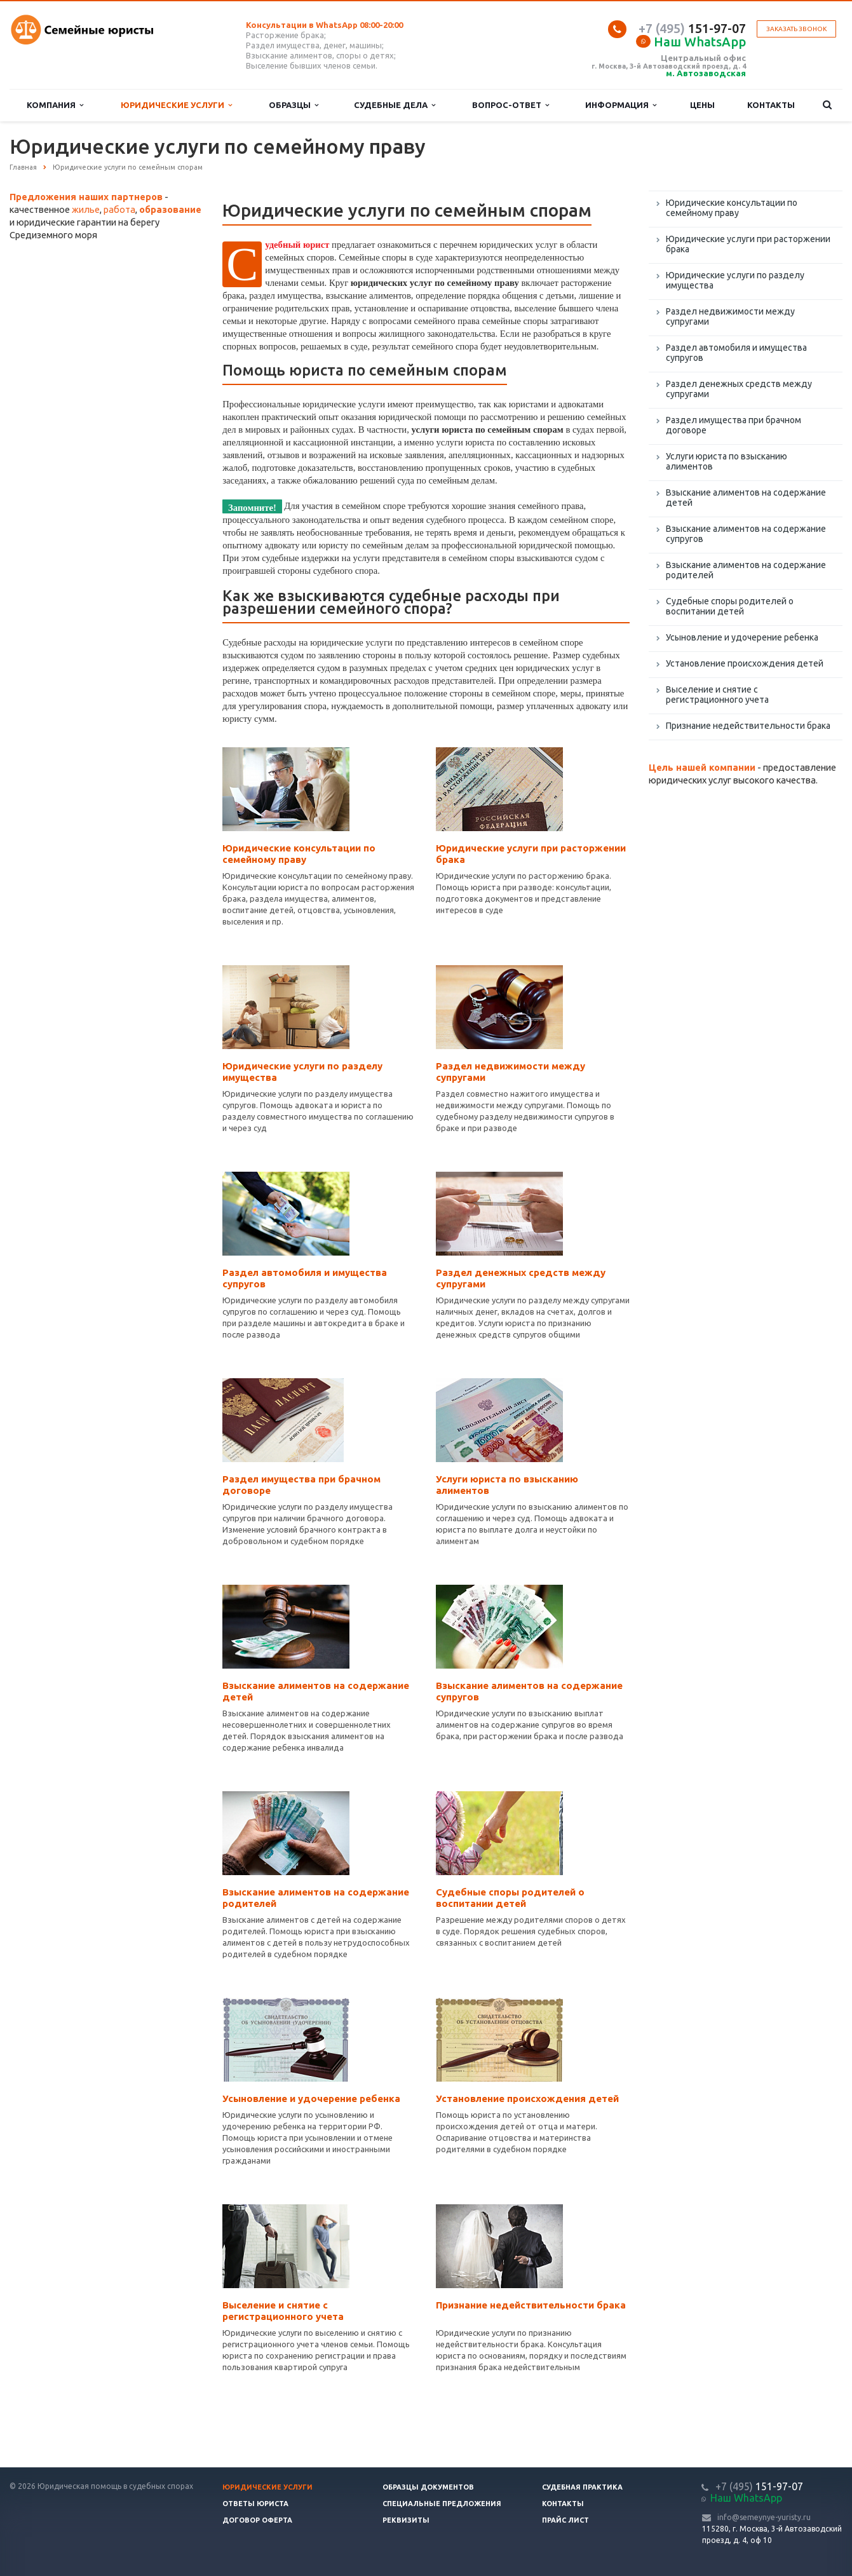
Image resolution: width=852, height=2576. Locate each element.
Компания (55, 105)
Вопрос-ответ (510, 105)
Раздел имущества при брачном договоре (733, 425)
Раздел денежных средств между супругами (739, 389)
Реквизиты (405, 2520)
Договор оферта (257, 2520)
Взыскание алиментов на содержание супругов (746, 534)
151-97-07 (692, 28)
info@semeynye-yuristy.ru (764, 2517)
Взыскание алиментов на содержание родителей (746, 570)
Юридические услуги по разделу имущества (735, 280)
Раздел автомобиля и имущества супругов (736, 352)
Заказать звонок (796, 28)
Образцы (293, 105)
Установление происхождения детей (527, 2098)
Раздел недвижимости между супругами (730, 316)
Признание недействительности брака (531, 2305)
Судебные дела (394, 105)
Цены (702, 104)
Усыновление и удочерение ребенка (311, 2098)
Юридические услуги (176, 105)
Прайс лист (565, 2520)
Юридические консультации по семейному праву (298, 854)
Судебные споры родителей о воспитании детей (510, 1898)
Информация (620, 105)
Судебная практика (582, 2487)
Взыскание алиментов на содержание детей (746, 497)
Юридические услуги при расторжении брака (748, 244)
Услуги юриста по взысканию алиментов (726, 461)
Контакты (771, 104)
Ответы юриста (255, 2503)
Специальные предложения (441, 2503)
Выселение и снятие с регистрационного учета (283, 2311)
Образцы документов (428, 2487)
